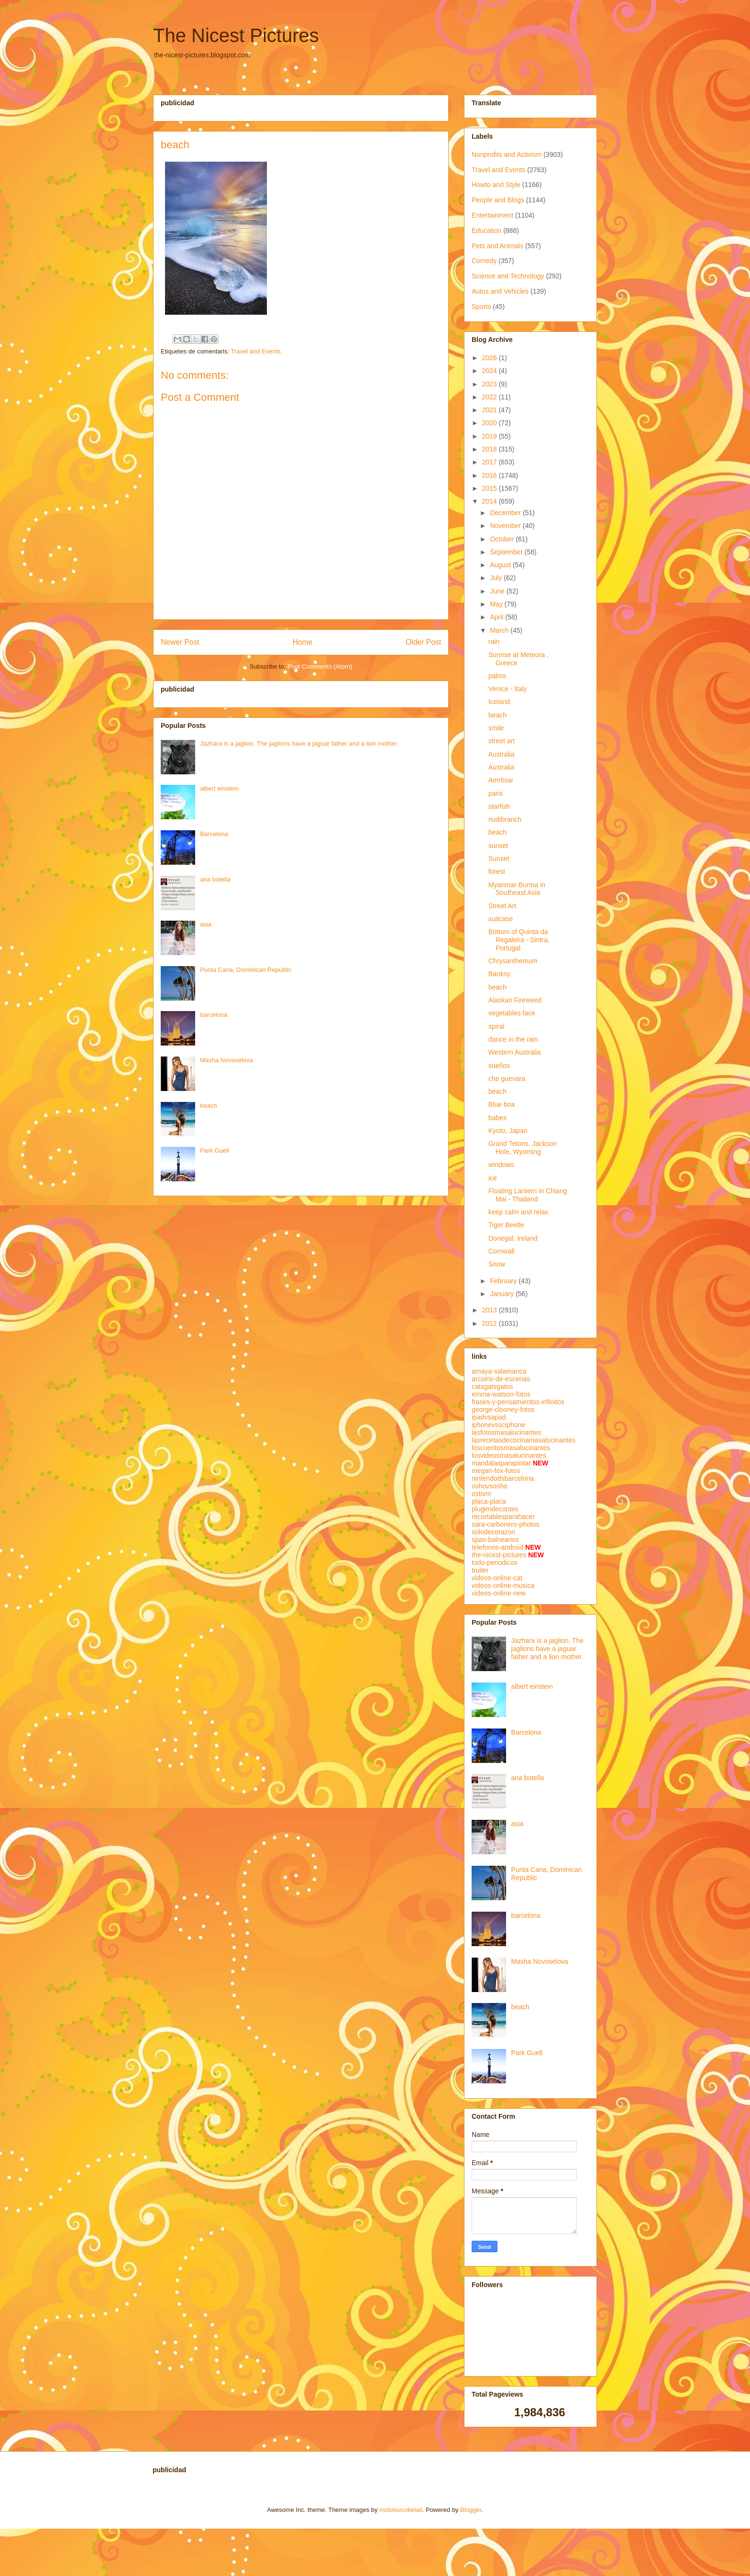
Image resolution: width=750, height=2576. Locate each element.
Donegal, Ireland (513, 1238)
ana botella (215, 879)
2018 (490, 449)
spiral (496, 1026)
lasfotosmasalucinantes (506, 1432)
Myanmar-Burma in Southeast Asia (516, 889)
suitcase (500, 919)
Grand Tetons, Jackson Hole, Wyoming (522, 1148)
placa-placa (489, 1501)
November (506, 525)
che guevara (506, 1078)
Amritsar (500, 780)
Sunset (498, 858)
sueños (499, 1065)
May (497, 604)
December (506, 513)
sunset (498, 845)
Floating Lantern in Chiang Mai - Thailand (527, 1195)
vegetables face (511, 1013)
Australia (501, 754)
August (501, 565)
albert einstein (219, 788)
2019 (490, 436)
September (507, 552)
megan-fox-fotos (496, 1471)
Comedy (484, 260)
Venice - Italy (507, 689)
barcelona (213, 1014)
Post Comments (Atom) (319, 666)
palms (497, 676)
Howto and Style (496, 184)
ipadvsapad (489, 1417)
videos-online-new (499, 1593)
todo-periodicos (495, 1562)
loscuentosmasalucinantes (511, 1448)
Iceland (499, 701)
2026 (490, 358)
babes (497, 1118)
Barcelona (214, 833)
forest (496, 871)
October (503, 539)
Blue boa (501, 1104)
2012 (490, 1323)
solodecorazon (493, 1532)
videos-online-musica (503, 1585)
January (503, 1294)
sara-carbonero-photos (506, 1524)
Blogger (470, 2509)
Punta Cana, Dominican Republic (246, 969)
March (500, 630)
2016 (490, 475)
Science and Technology (508, 276)
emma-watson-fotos (501, 1394)
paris (495, 793)
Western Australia (514, 1052)
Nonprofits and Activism (506, 154)
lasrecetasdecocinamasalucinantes (523, 1440)
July (497, 578)
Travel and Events (255, 351)
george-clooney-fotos (503, 1409)
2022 (490, 397)
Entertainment (492, 215)
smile (496, 728)
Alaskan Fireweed (514, 1000)
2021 (490, 410)
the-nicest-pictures (499, 1555)
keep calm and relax (518, 1212)
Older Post (423, 642)
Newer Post (180, 642)
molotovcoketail (400, 2509)
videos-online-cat (497, 1578)
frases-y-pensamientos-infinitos (518, 1402)
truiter (480, 1570)
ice (492, 1178)
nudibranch (504, 819)
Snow (496, 1264)
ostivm (481, 1493)
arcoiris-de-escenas (501, 1379)
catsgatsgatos (492, 1386)
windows (501, 1164)
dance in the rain (513, 1039)
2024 (490, 370)
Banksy (499, 974)
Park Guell (214, 1150)
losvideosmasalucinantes (509, 1455)
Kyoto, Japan (508, 1130)
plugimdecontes (495, 1509)
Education (486, 230)
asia (205, 924)
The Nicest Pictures (236, 35)
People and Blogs (498, 200)
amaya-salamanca (499, 1371)
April (497, 617)
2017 (490, 462)
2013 (490, 1310)
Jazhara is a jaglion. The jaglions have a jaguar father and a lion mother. (299, 743)
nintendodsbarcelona (503, 1478)
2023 (490, 384)
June (498, 591)
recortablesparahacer (503, 1516)
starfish (499, 806)
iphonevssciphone (498, 1425)
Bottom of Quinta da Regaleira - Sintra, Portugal (519, 940)
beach (208, 1105)
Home (303, 642)
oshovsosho (489, 1486)
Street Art (502, 906)
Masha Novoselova (226, 1060)
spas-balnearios (495, 1539)
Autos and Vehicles (500, 291)
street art (501, 741)
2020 (490, 423)
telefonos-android (497, 1547)
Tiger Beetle (506, 1225)
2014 (490, 501)
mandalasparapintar (501, 1463)
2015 (490, 488)
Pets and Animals (497, 246)
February (504, 1281)
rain (493, 641)
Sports (481, 306)
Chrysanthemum (513, 961)
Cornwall (501, 1251)
